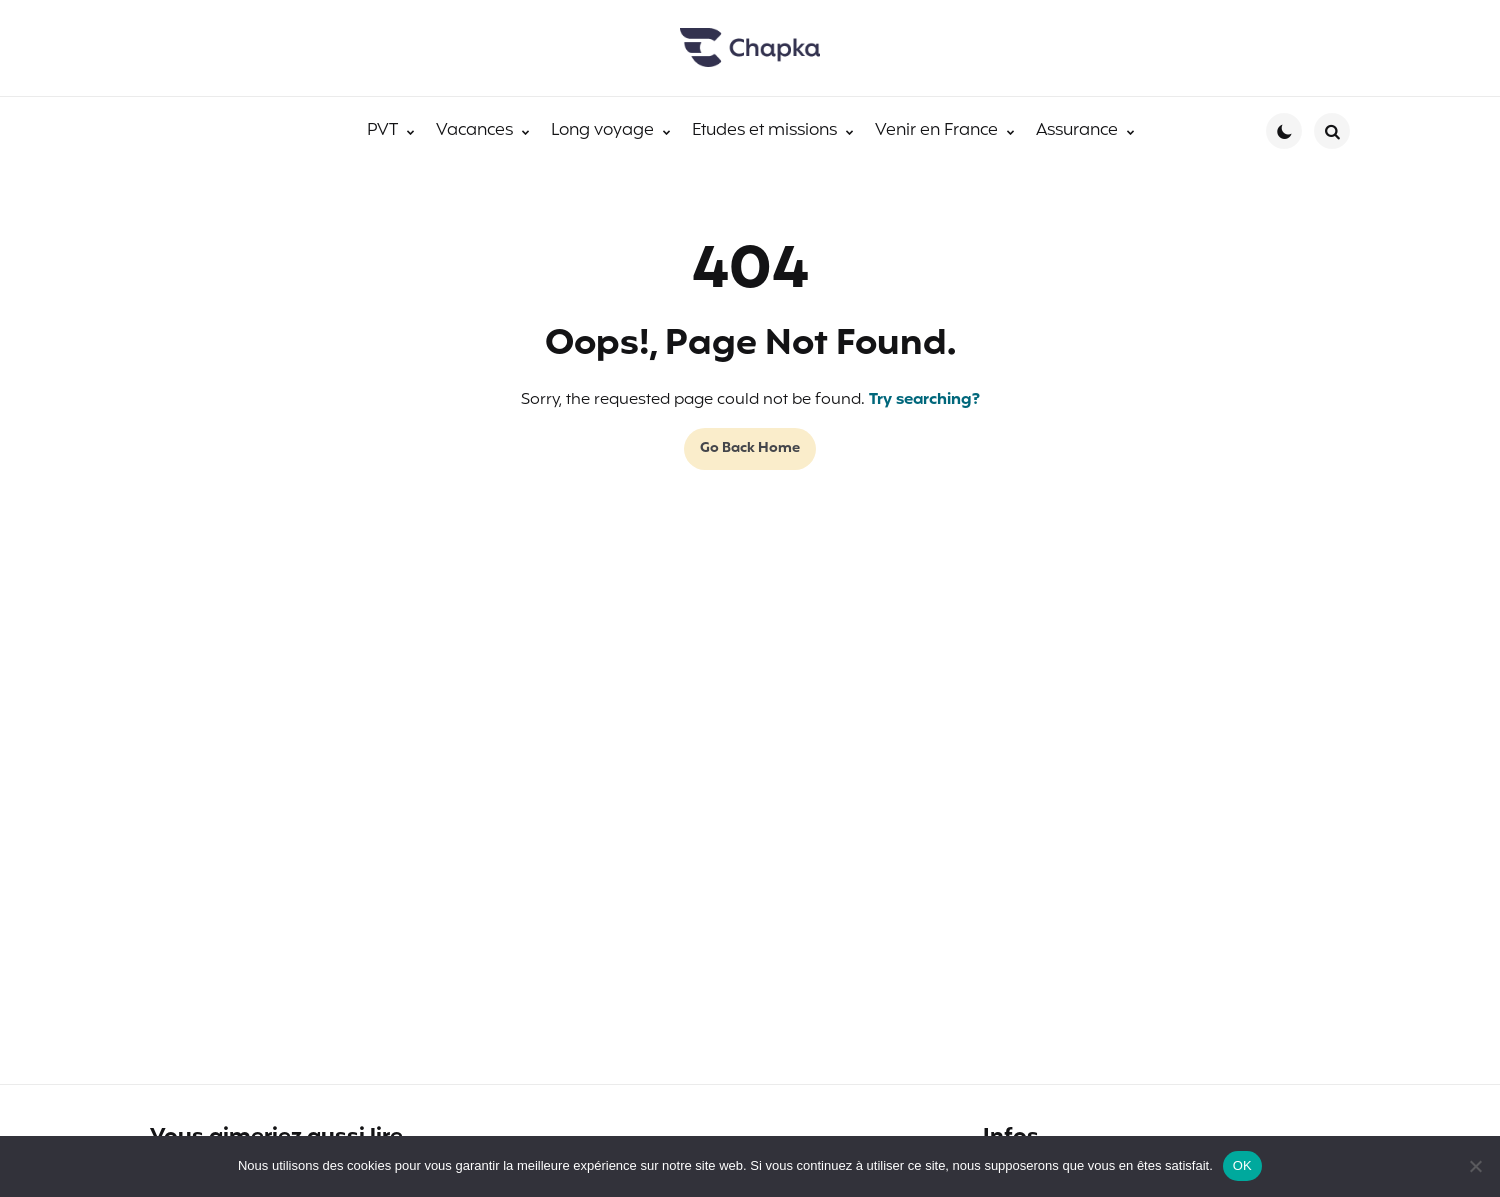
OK (1242, 1165)
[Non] (1475, 1166)
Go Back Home (750, 448)
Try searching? (924, 400)
